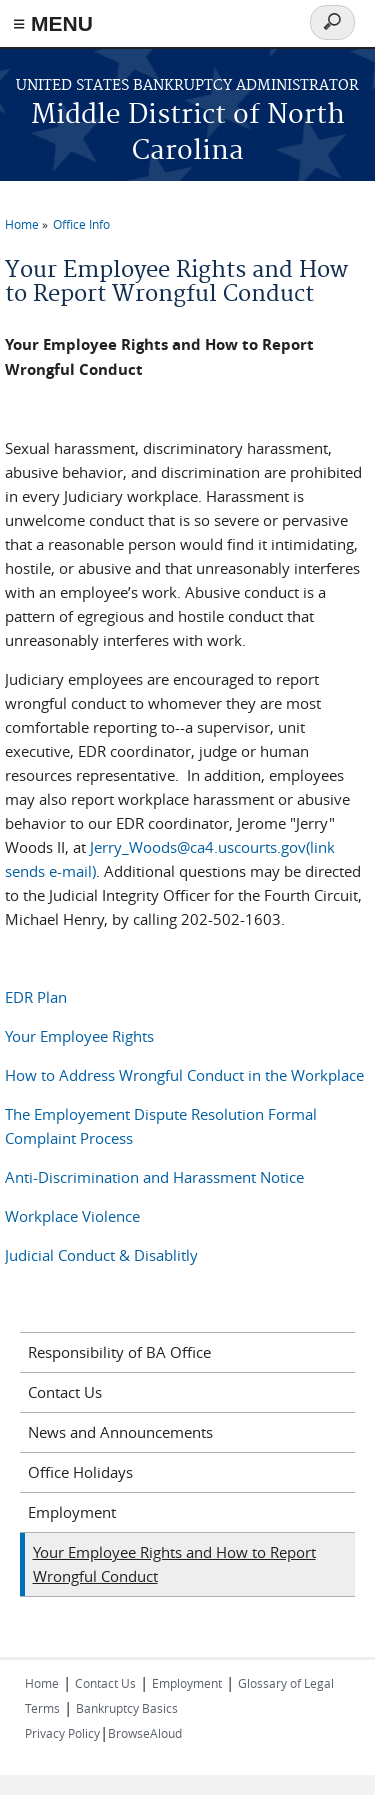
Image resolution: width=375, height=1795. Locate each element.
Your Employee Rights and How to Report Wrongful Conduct (174, 1564)
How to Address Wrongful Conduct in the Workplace (184, 1075)
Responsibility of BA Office (119, 1352)
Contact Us (65, 1392)
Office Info (81, 224)
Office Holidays (80, 1472)
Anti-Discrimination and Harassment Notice (154, 1177)
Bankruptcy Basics (127, 1708)
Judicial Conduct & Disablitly (103, 1255)
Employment (72, 1512)
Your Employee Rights (79, 1036)
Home (22, 224)
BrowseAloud (145, 1733)
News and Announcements (120, 1432)
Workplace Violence (72, 1216)
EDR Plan (36, 997)
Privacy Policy (62, 1733)
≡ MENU (53, 23)
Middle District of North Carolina (188, 133)
